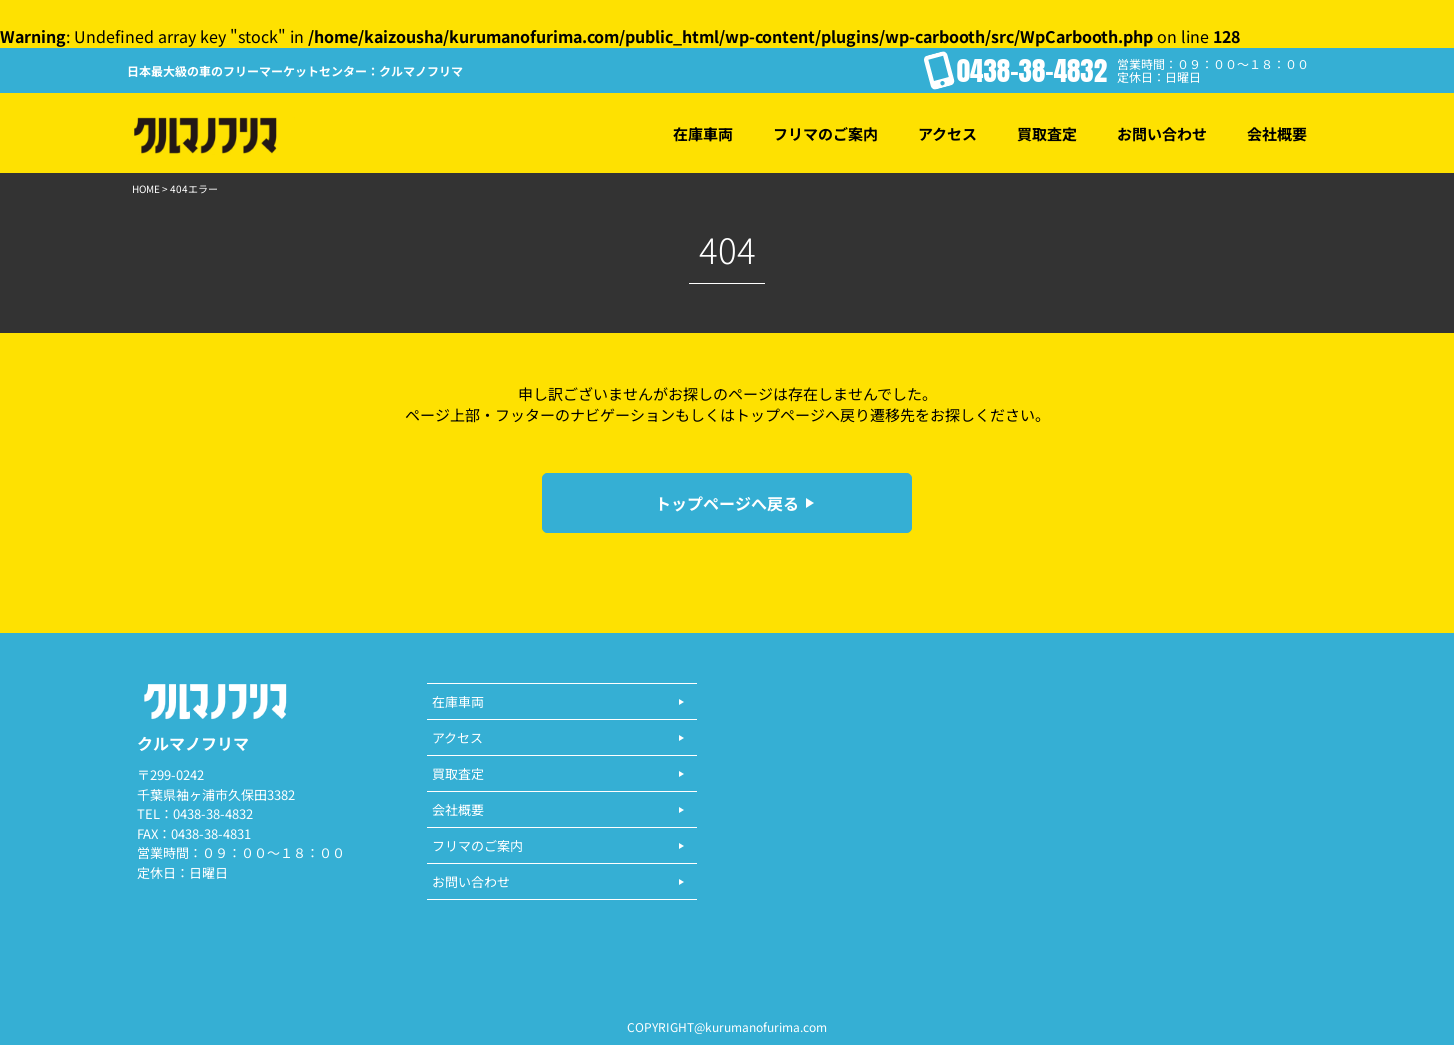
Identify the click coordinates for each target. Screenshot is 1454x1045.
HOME (146, 188)
